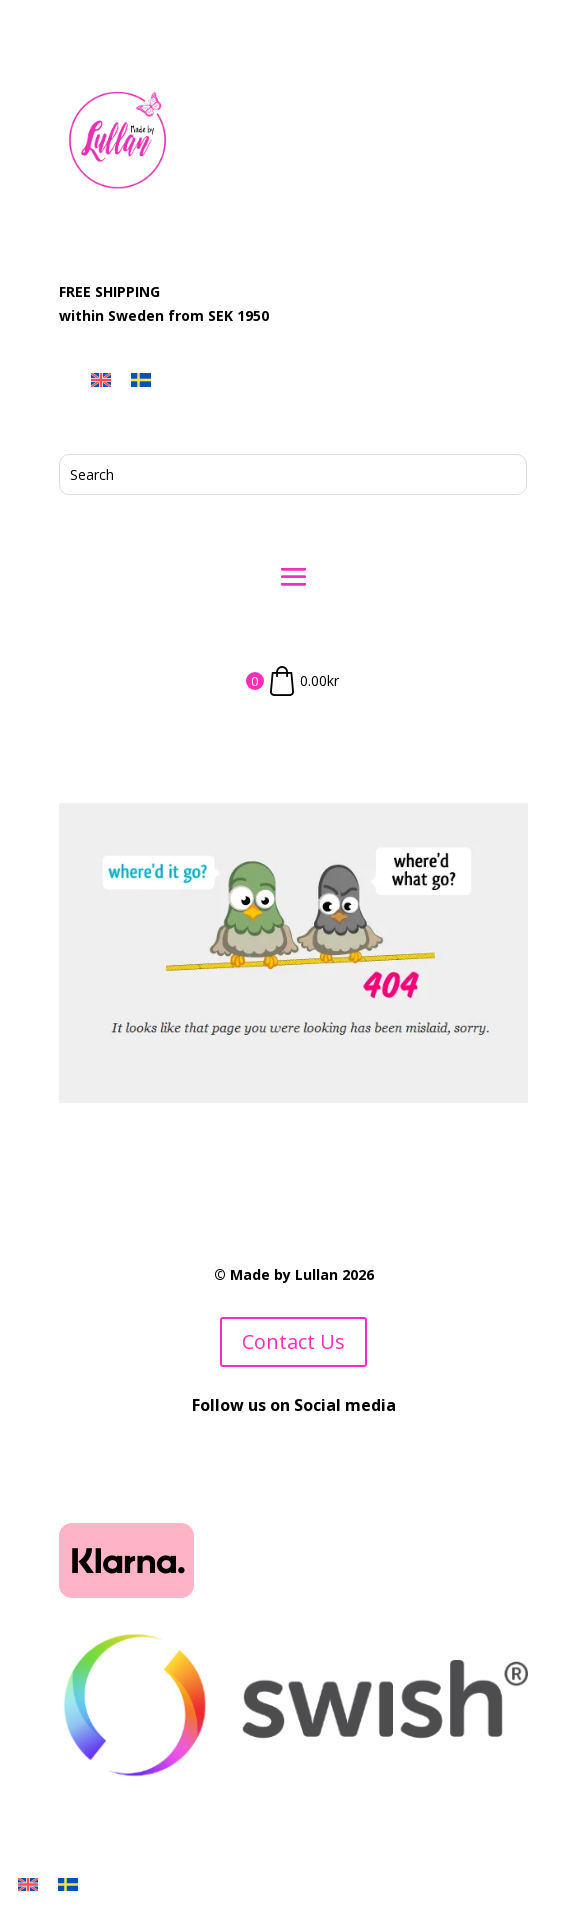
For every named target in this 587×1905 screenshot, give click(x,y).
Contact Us (293, 1341)
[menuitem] (101, 380)
